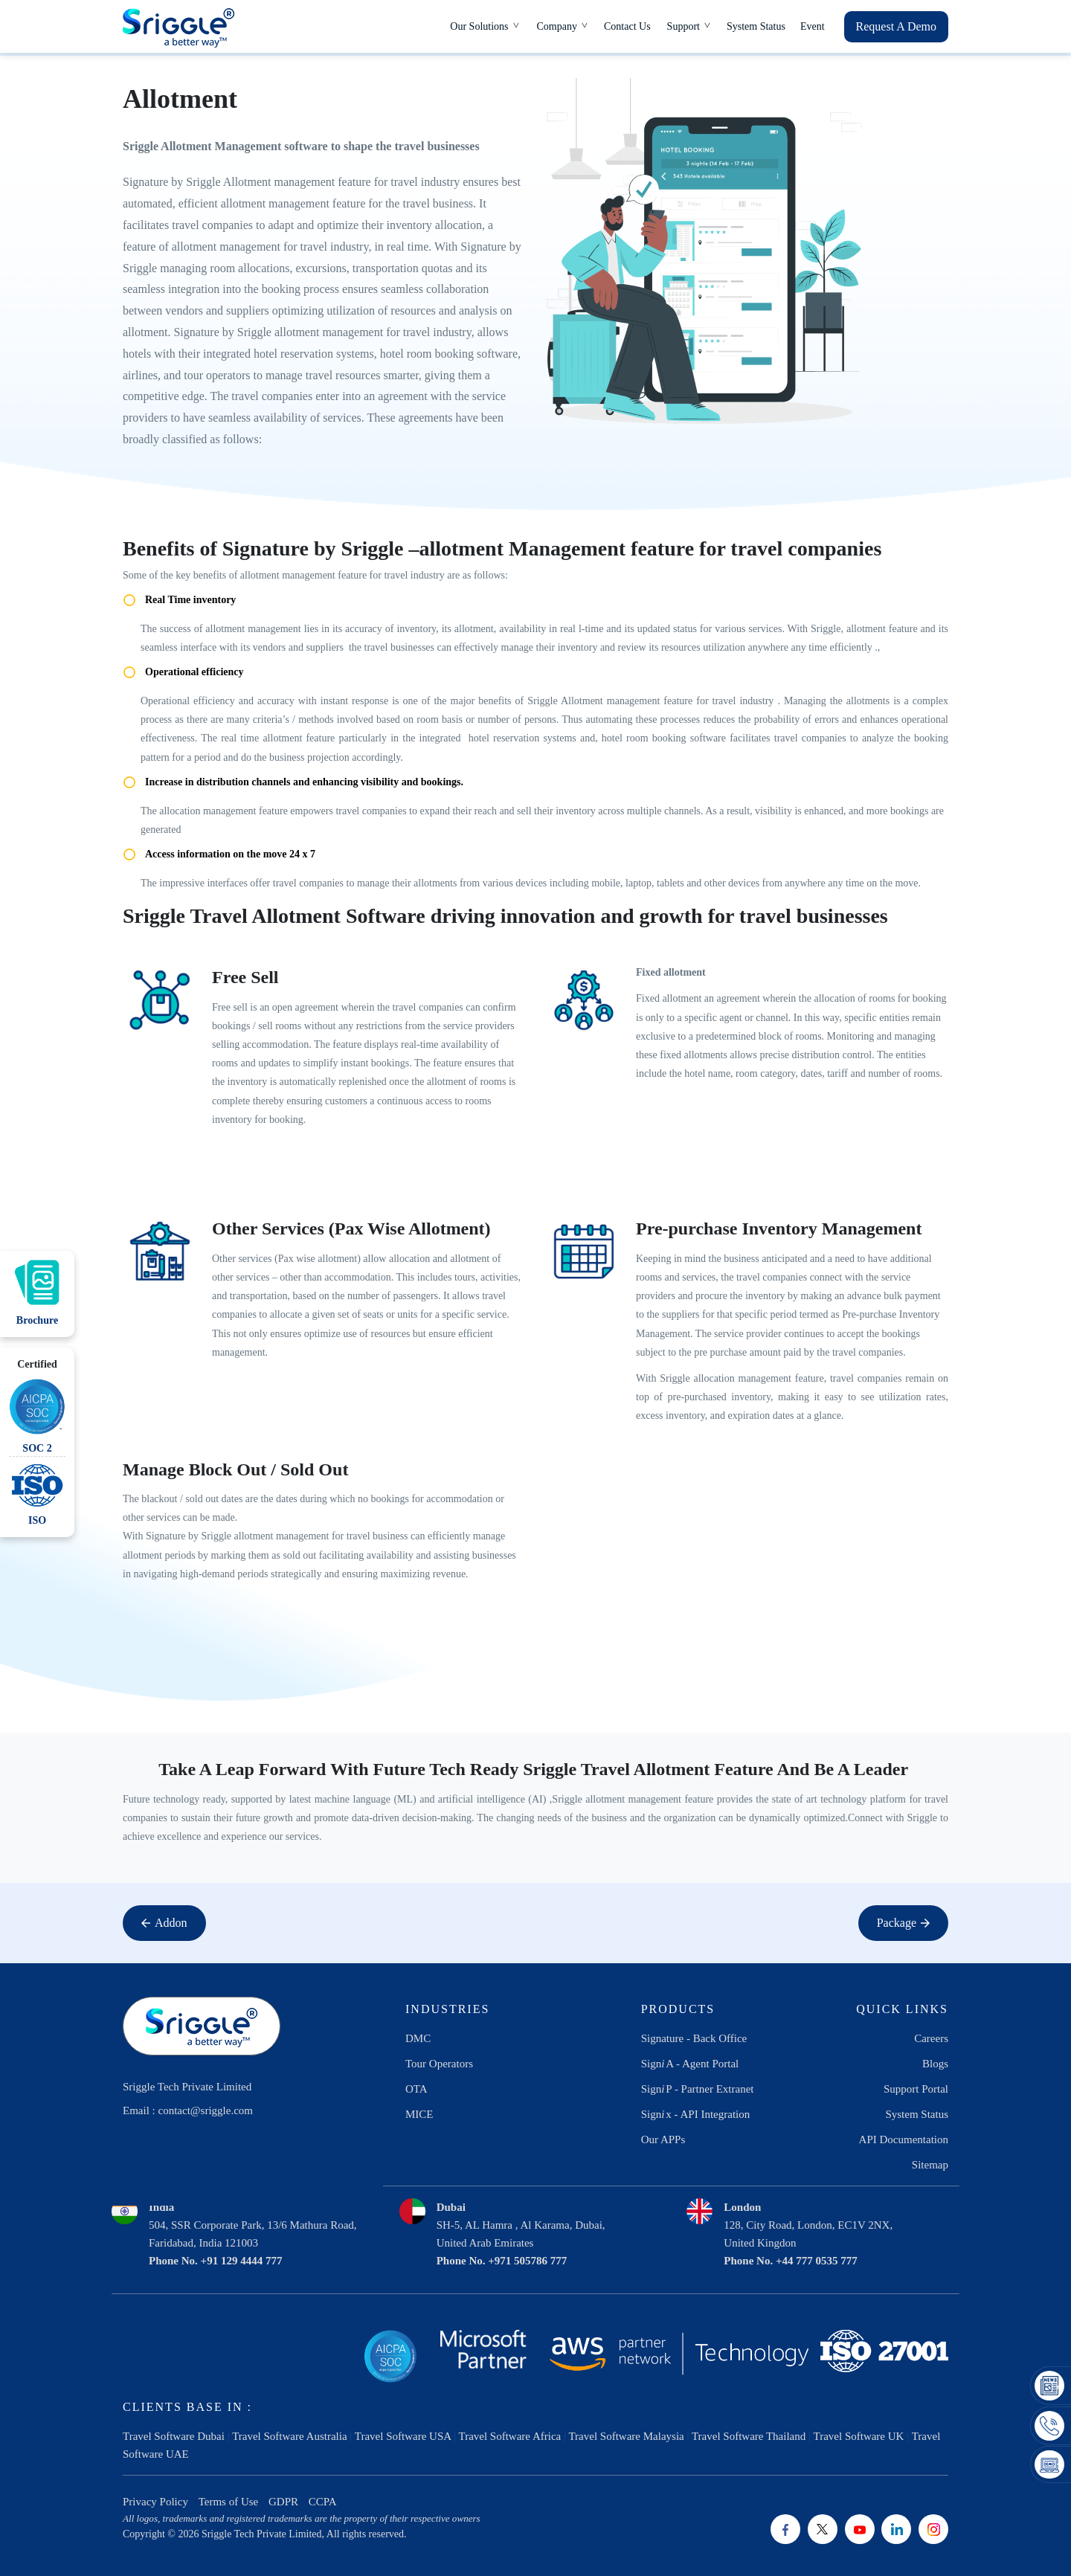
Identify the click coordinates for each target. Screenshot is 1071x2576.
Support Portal (916, 2089)
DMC (418, 2038)
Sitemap (930, 2165)
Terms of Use (229, 2502)
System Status (756, 26)
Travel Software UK (859, 2436)
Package (903, 1922)
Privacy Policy (155, 2502)
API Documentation (903, 2139)
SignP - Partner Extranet (697, 2089)
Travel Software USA (403, 2436)
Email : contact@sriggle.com (188, 2110)
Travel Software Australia (289, 2436)
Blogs (935, 2064)
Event (812, 26)
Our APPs (663, 2139)
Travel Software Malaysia (626, 2436)
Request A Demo (896, 26)
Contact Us (627, 26)
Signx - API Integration (695, 2114)
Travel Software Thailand (748, 2436)
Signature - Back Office (694, 2038)
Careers (931, 2038)
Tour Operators (439, 2064)
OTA (416, 2089)
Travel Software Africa (510, 2436)
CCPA (323, 2502)
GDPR (283, 2502)
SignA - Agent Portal (690, 2064)
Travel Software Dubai (174, 2436)
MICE (419, 2114)
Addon (164, 1922)
